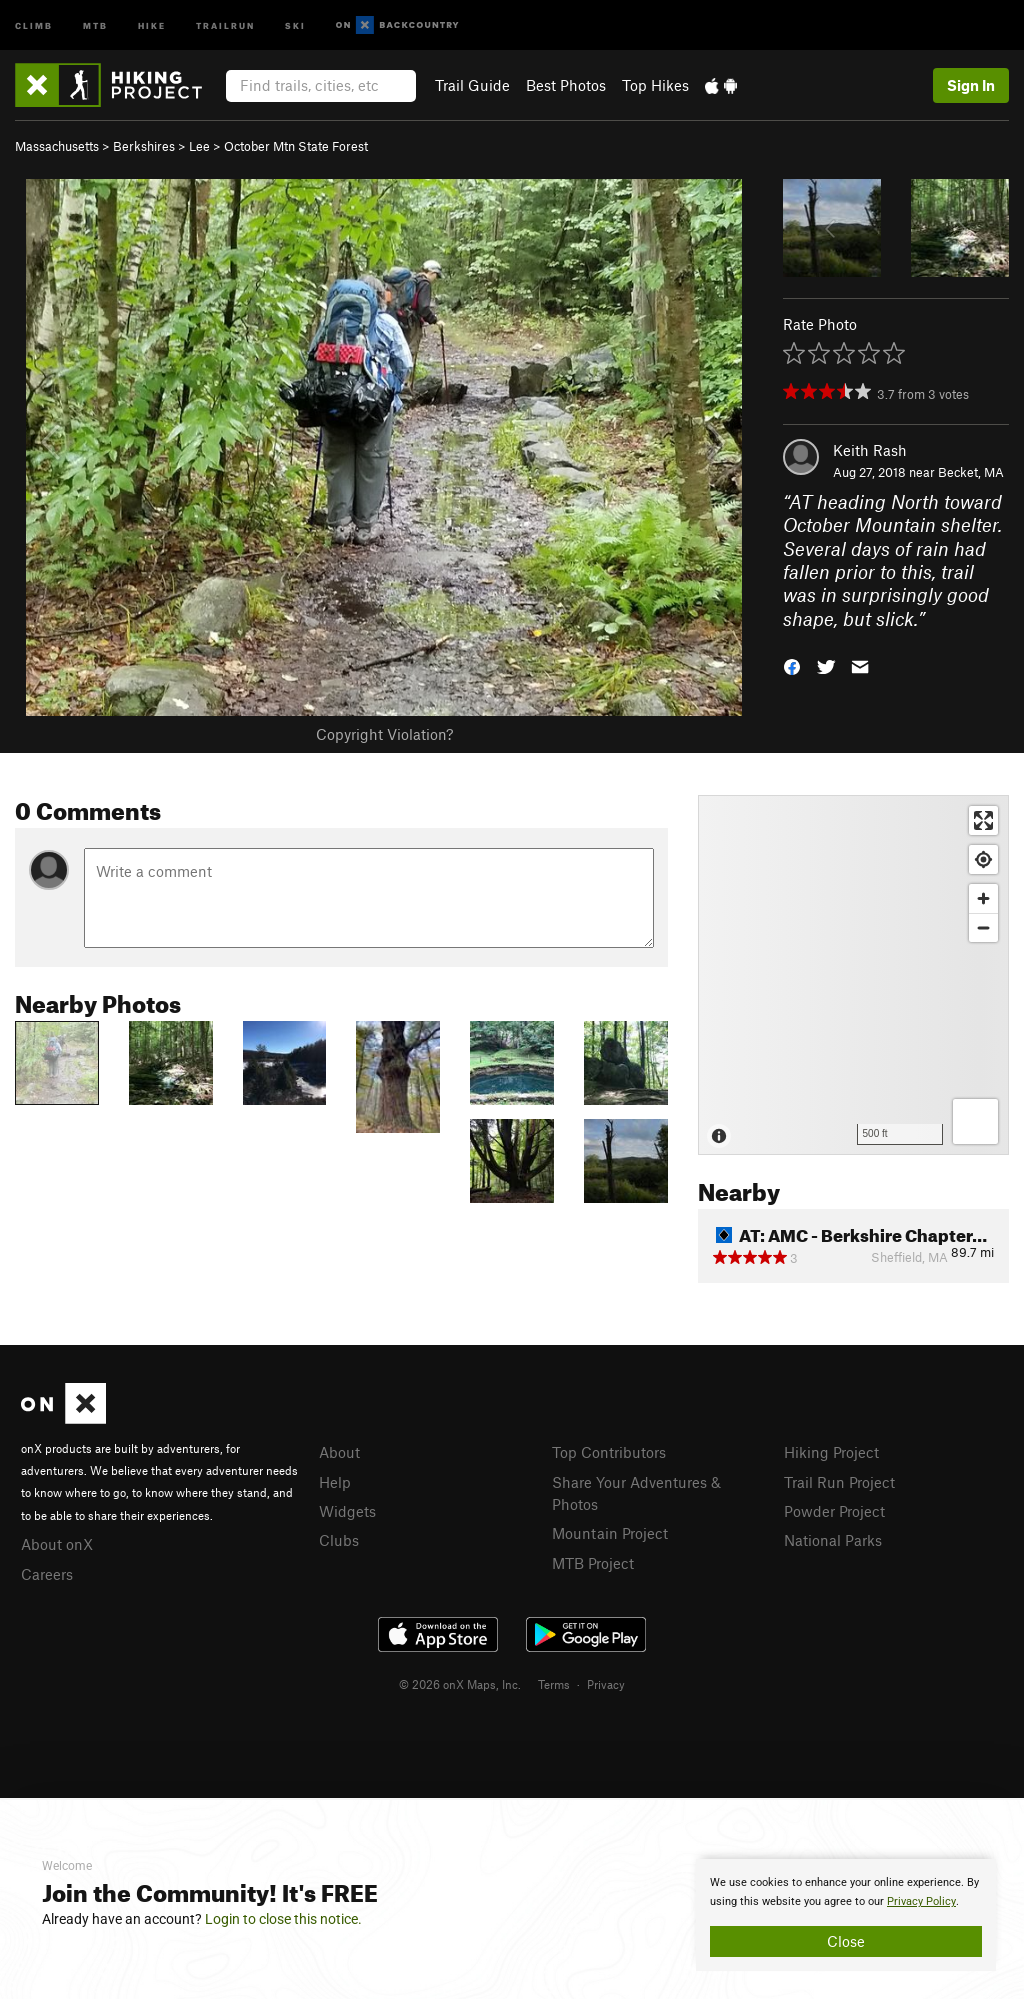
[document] (846, 1915)
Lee (199, 146)
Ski (295, 24)
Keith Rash (870, 450)
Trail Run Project (839, 1482)
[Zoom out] (983, 927)
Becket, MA (971, 472)
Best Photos (566, 85)
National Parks (833, 1540)
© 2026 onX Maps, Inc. (460, 1684)
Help (335, 1482)
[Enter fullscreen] (983, 820)
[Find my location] (983, 859)
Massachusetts (57, 146)
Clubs (339, 1540)
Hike (152, 24)
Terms (554, 1684)
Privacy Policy (921, 1901)
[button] (792, 665)
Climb (34, 24)
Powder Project (834, 1511)
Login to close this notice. (283, 1919)
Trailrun (225, 24)
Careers (47, 1574)
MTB (95, 24)
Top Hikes (655, 85)
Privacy (606, 1684)
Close (846, 1941)
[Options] (975, 1121)
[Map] (853, 975)
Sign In (971, 85)
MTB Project (593, 1563)
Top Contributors (609, 1452)
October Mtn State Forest (296, 146)
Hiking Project (831, 1452)
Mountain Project (610, 1533)
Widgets (347, 1511)
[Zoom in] (983, 898)
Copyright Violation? (384, 734)
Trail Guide (472, 85)
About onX (57, 1544)
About (339, 1452)
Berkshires (144, 146)
